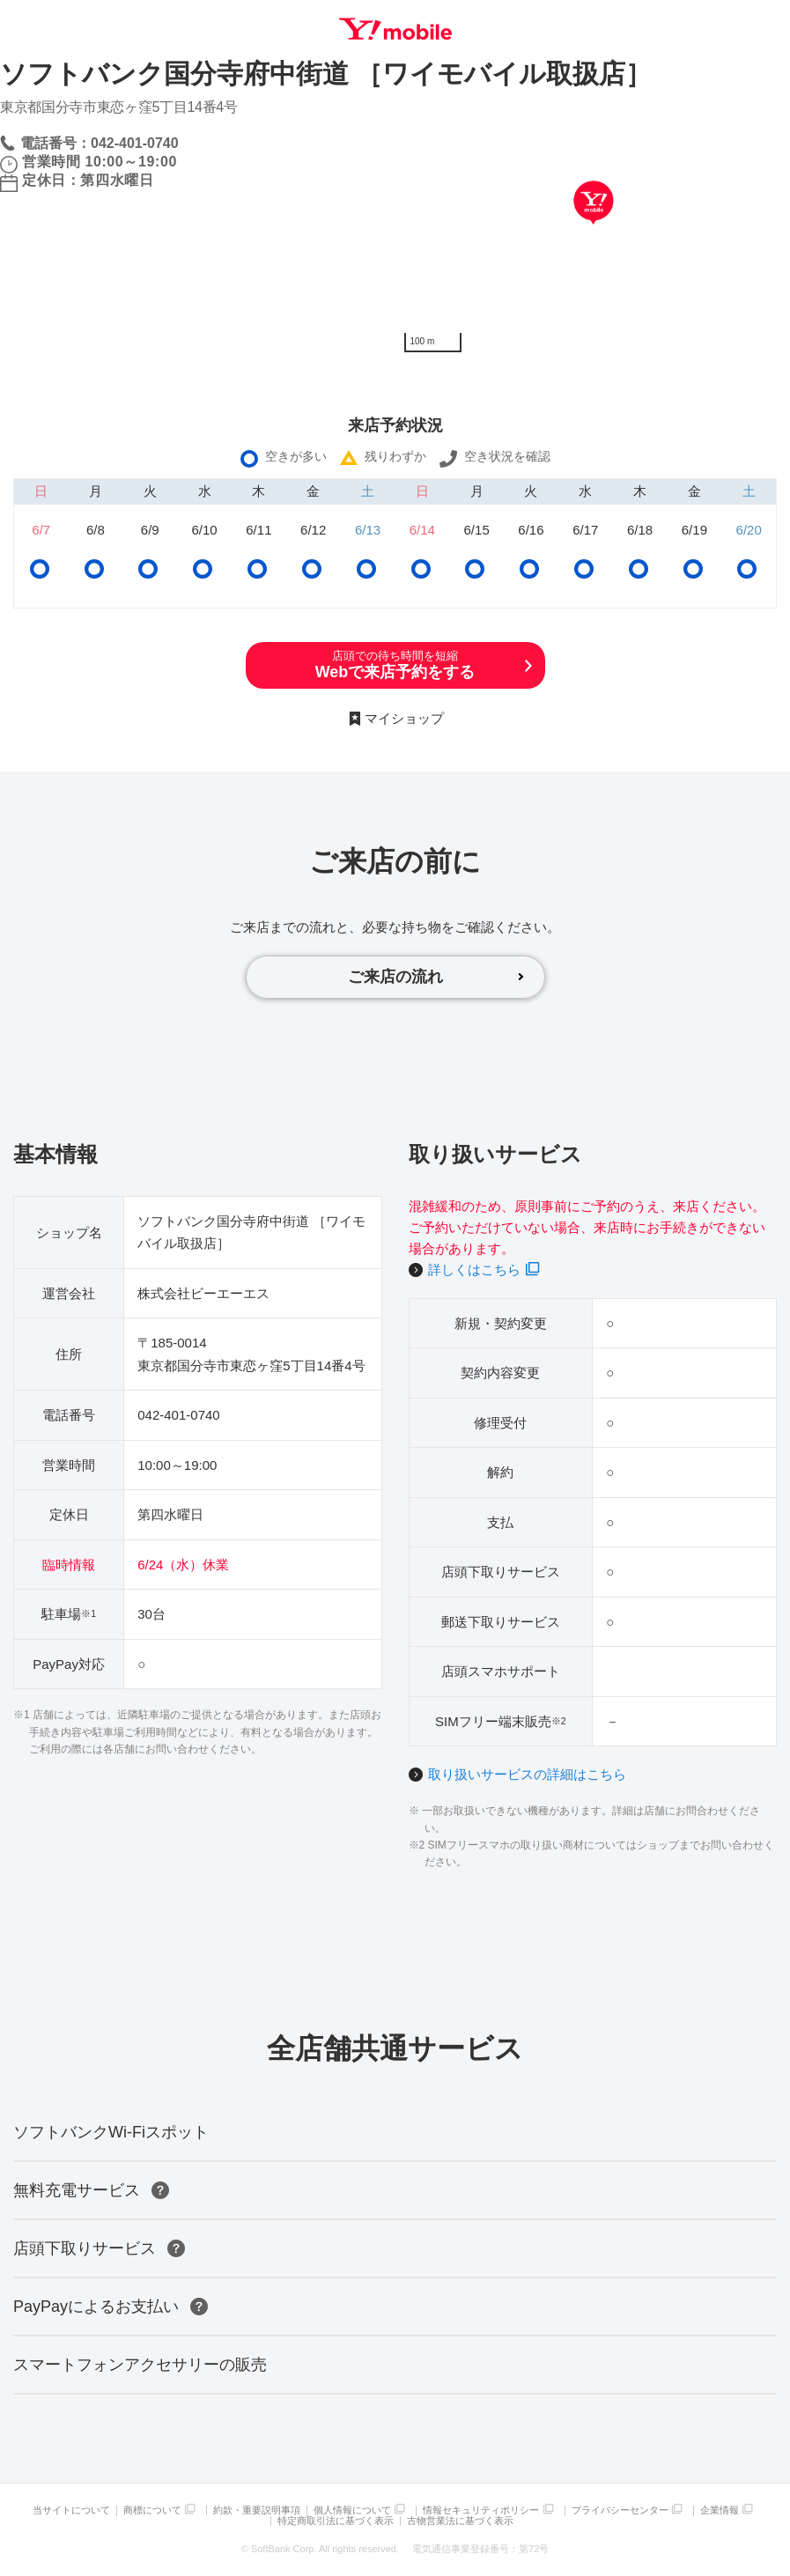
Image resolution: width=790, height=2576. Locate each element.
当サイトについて (71, 2510)
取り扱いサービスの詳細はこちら (527, 1774)
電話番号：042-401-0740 (99, 143)
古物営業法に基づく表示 (460, 2521)
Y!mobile (395, 29)
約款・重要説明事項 (256, 2510)
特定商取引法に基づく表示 (335, 2521)
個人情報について (352, 2510)
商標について (152, 2510)
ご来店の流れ (395, 976)
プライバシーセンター (620, 2510)
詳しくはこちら (474, 1269)
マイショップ (404, 718)
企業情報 (719, 2510)
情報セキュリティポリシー (481, 2510)
